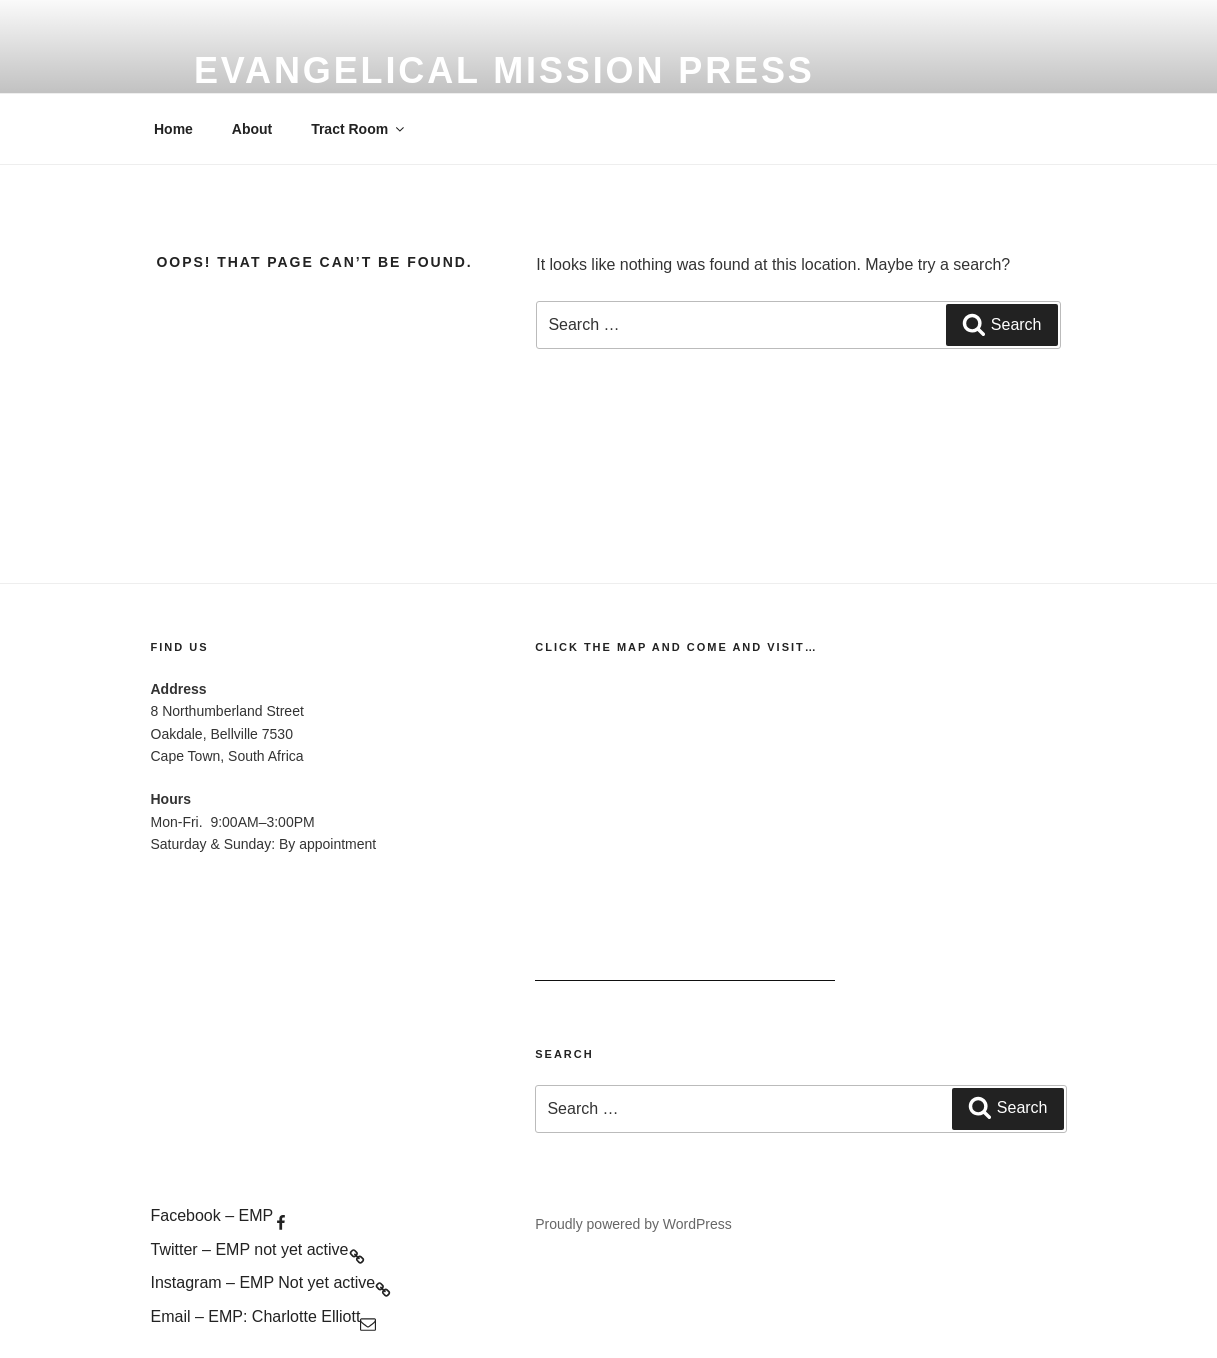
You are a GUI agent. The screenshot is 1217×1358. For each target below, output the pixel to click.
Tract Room (359, 129)
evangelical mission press (504, 70)
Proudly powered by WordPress (633, 1224)
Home (173, 129)
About (252, 129)
